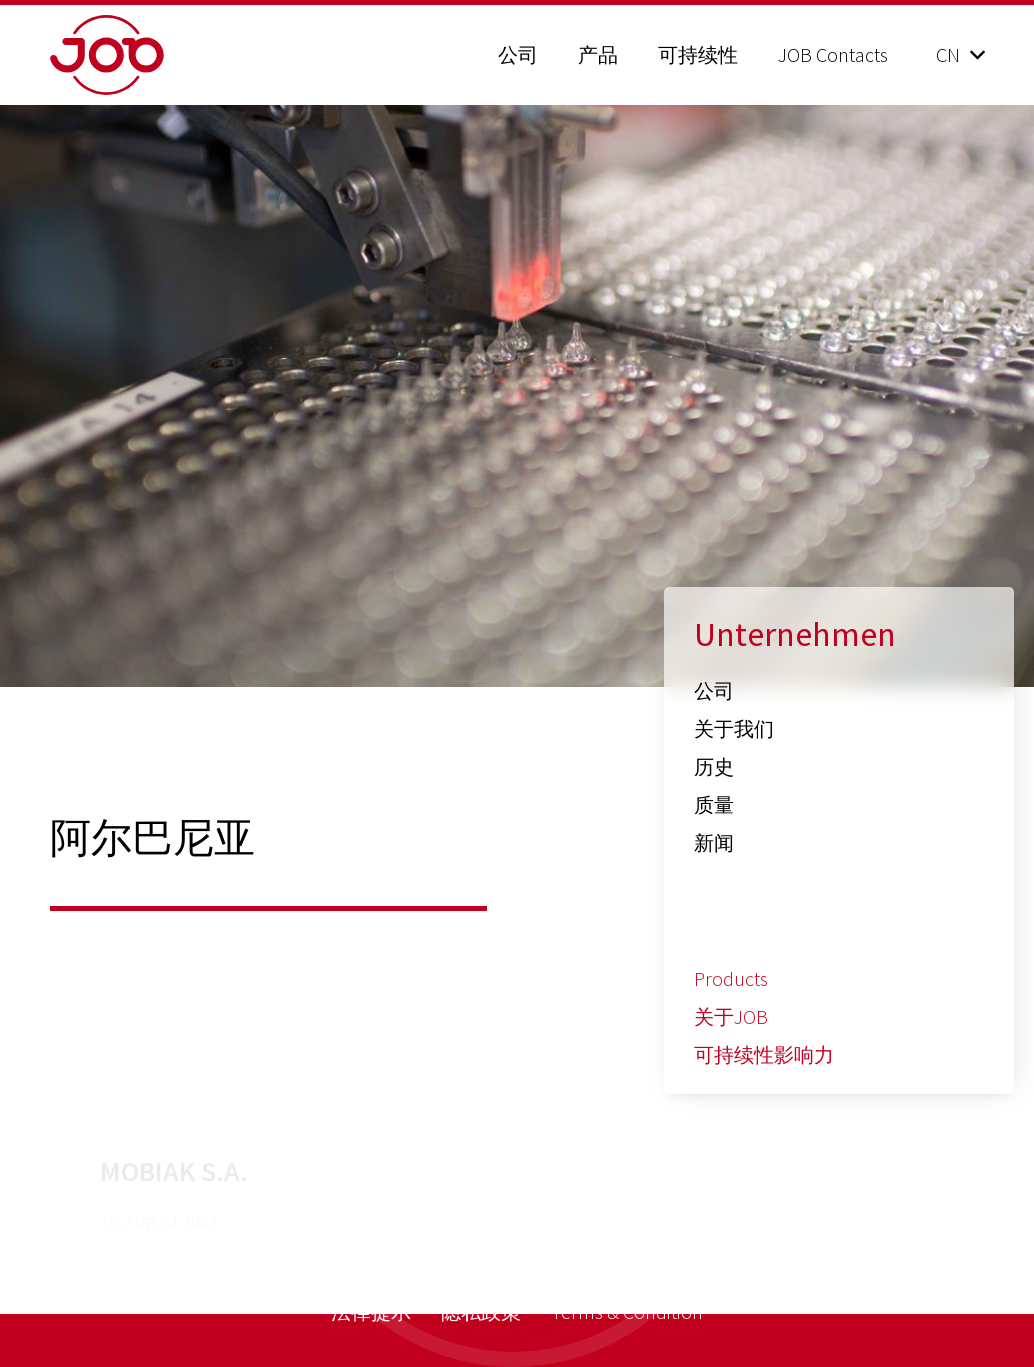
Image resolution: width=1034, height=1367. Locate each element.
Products (731, 978)
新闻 (714, 842)
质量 (714, 804)
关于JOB (731, 1016)
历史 (714, 766)
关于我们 (734, 728)
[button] (960, 55)
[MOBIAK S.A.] (517, 1101)
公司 (714, 690)
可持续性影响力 (764, 1054)
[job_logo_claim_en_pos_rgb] (157, 55)
